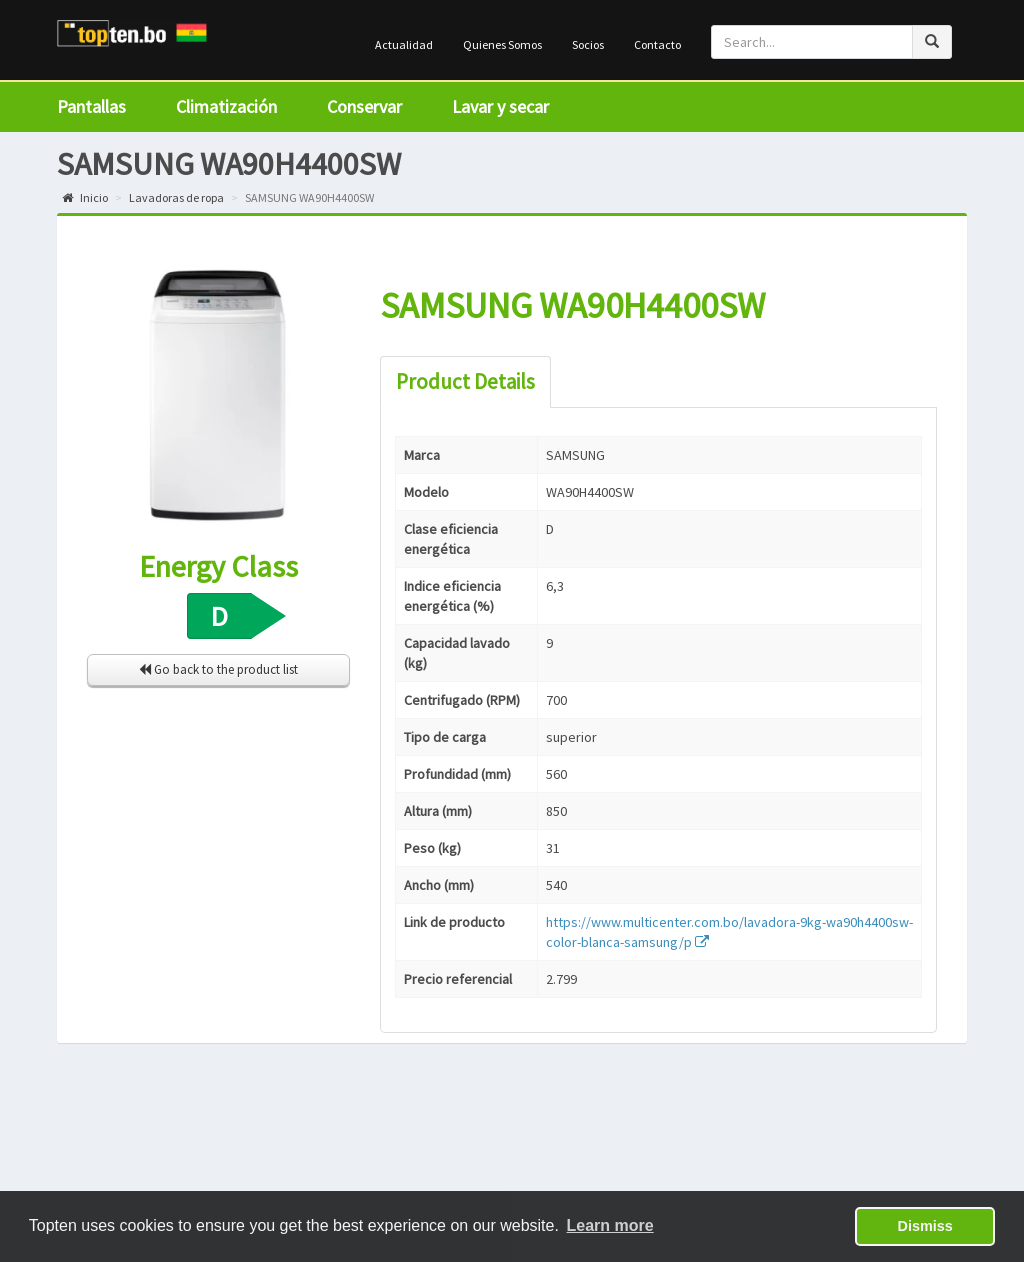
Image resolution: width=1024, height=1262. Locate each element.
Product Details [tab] (465, 381)
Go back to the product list (218, 669)
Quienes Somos (502, 44)
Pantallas (91, 106)
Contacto (657, 44)
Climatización (226, 106)
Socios (588, 44)
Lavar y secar (500, 106)
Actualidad (404, 44)
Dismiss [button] (925, 1226)
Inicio (85, 197)
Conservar (364, 106)
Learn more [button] (610, 1225)
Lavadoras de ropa (176, 197)
